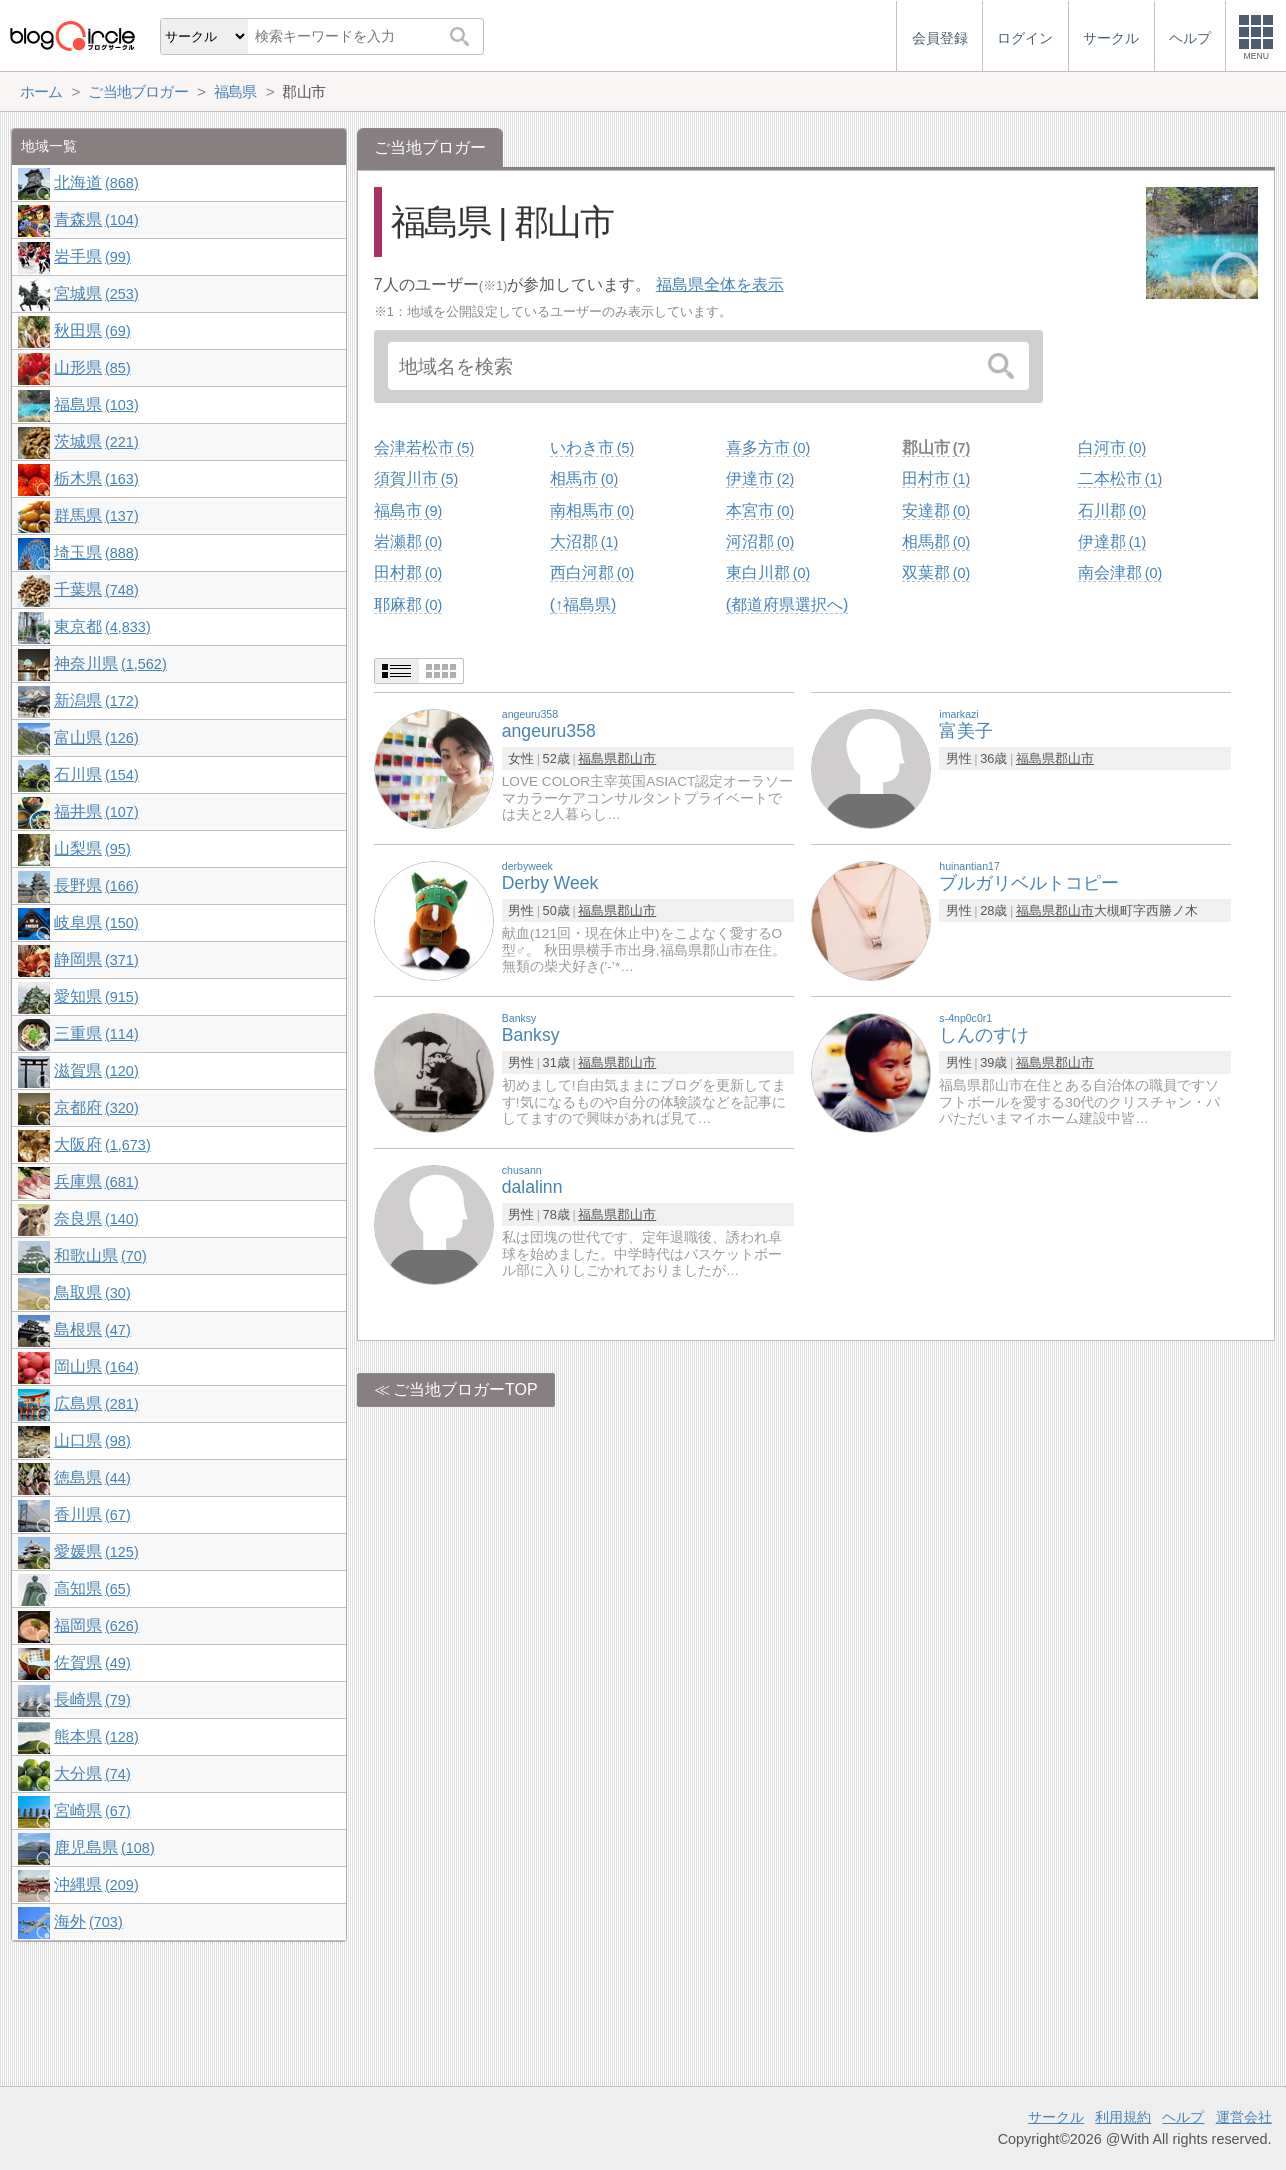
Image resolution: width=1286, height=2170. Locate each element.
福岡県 (96, 1625)
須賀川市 (416, 478)
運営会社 (1244, 2117)
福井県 (96, 811)
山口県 (92, 1440)
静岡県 (96, 959)
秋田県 (92, 330)
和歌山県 (100, 1255)
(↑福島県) (583, 604)
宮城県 (96, 293)
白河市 (1112, 447)
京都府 (96, 1107)
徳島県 (92, 1477)
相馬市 (584, 478)
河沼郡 (760, 541)
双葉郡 (936, 572)
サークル (1056, 2117)
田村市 (936, 478)
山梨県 (92, 848)
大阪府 (102, 1144)
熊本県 (96, 1736)
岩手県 (92, 256)
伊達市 (760, 478)
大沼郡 (584, 541)
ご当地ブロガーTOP (465, 1389)
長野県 (96, 885)
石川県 (96, 774)
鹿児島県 (104, 1847)
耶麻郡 (408, 604)
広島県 (96, 1403)
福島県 (597, 758)
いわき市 (592, 447)
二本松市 (1120, 478)
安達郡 (936, 510)
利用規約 (1123, 2117)
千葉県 (96, 589)
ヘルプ (1183, 2117)
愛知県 (96, 996)
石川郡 (1112, 510)
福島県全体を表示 (720, 284)
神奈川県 (110, 663)
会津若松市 (424, 447)
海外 (88, 1921)
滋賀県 (96, 1070)
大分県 (92, 1773)
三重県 (96, 1033)
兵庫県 (96, 1181)
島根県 (92, 1329)
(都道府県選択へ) (787, 604)
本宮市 (760, 510)
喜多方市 (768, 447)
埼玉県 (96, 552)
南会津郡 (1120, 572)
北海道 (96, 182)
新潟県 (96, 700)
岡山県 (96, 1366)
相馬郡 (936, 541)
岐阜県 (96, 922)
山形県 (92, 367)
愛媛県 (96, 1551)
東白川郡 (768, 572)
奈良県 (96, 1218)
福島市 (408, 510)
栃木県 (96, 478)
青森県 (96, 219)
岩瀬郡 (408, 541)
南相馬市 (592, 510)
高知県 (92, 1588)
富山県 (96, 737)
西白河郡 (592, 572)
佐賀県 (92, 1662)
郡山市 (936, 447)
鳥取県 (92, 1292)
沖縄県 (96, 1884)
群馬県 (96, 515)
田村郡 (408, 572)
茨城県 (96, 441)
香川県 (92, 1514)
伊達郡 (1112, 541)
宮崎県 (92, 1810)
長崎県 (92, 1699)
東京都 (102, 626)
